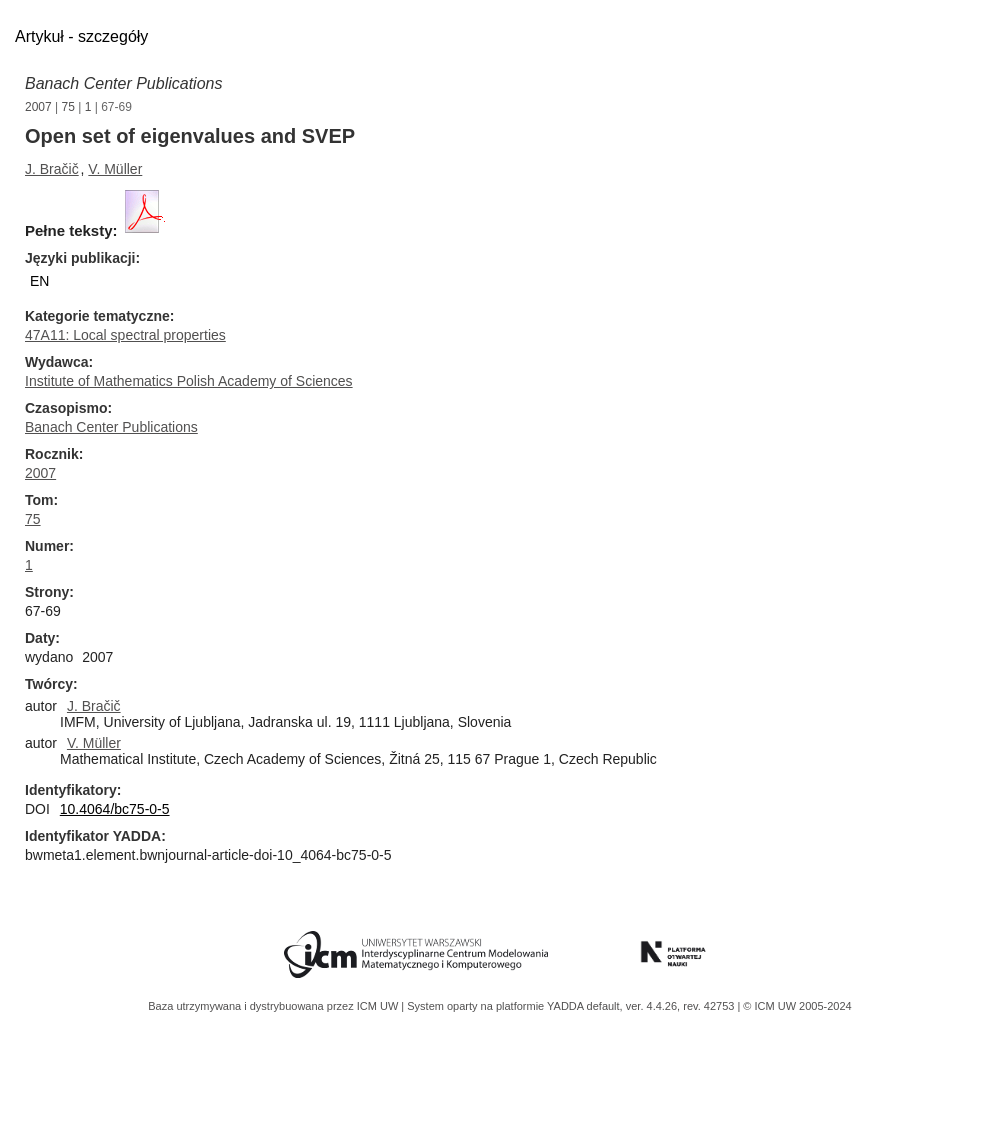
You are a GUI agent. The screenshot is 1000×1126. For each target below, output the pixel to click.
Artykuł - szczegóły (81, 36)
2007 (38, 107)
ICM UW (379, 1006)
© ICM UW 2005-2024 (797, 1006)
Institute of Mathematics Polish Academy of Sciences (189, 381)
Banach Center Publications (123, 83)
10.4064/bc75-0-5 (115, 809)
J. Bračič (52, 169)
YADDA (567, 1006)
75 (68, 107)
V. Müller (115, 169)
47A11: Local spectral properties (125, 335)
